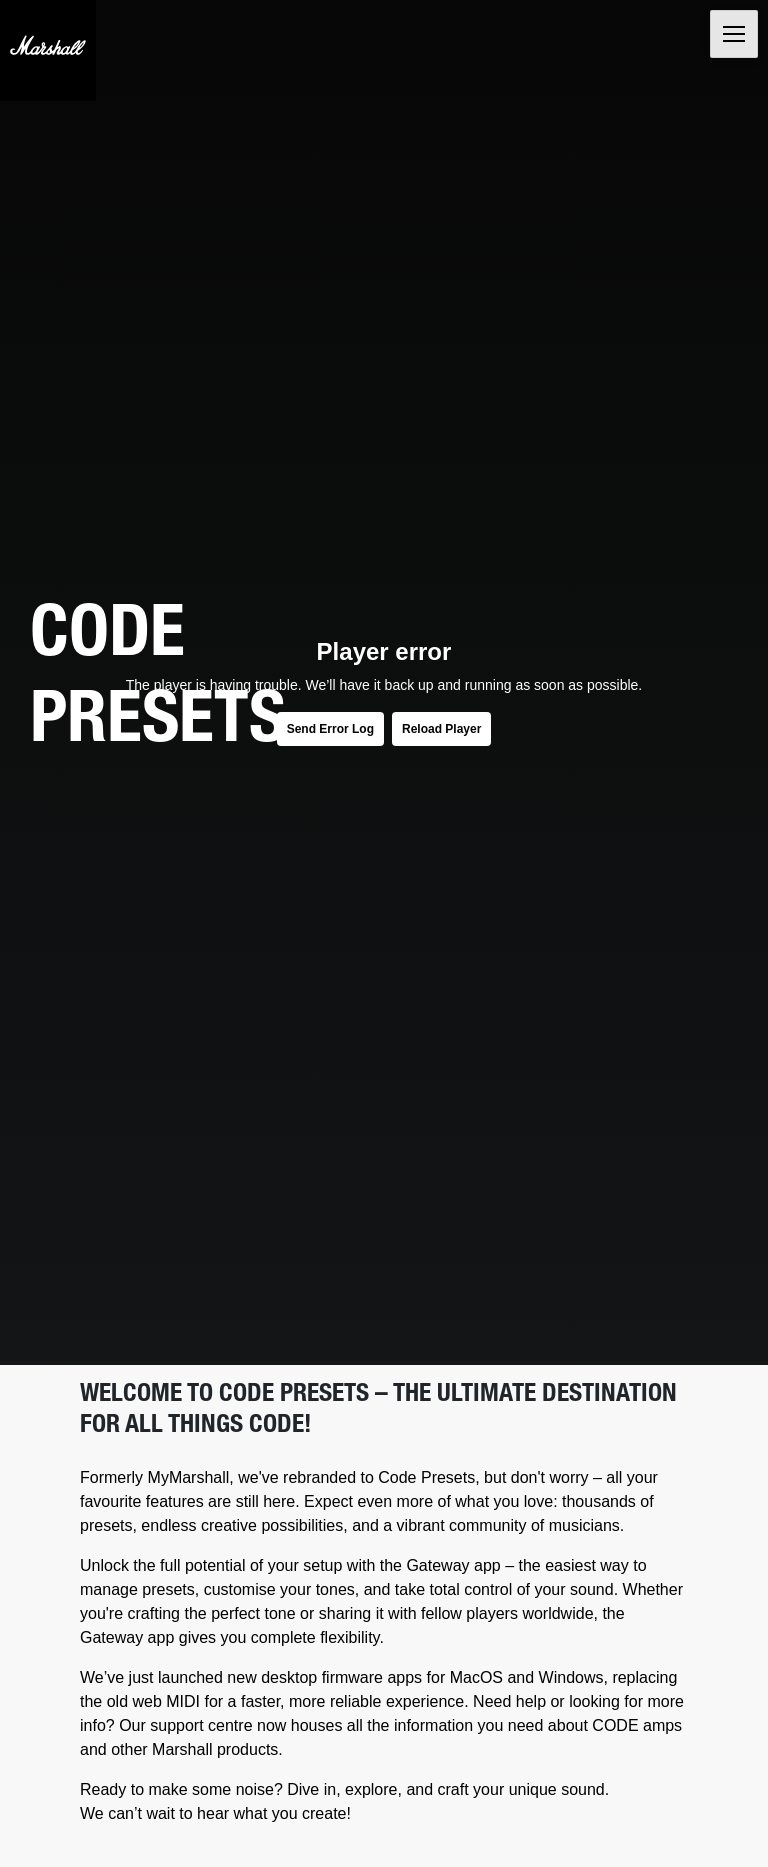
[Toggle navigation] (734, 34)
